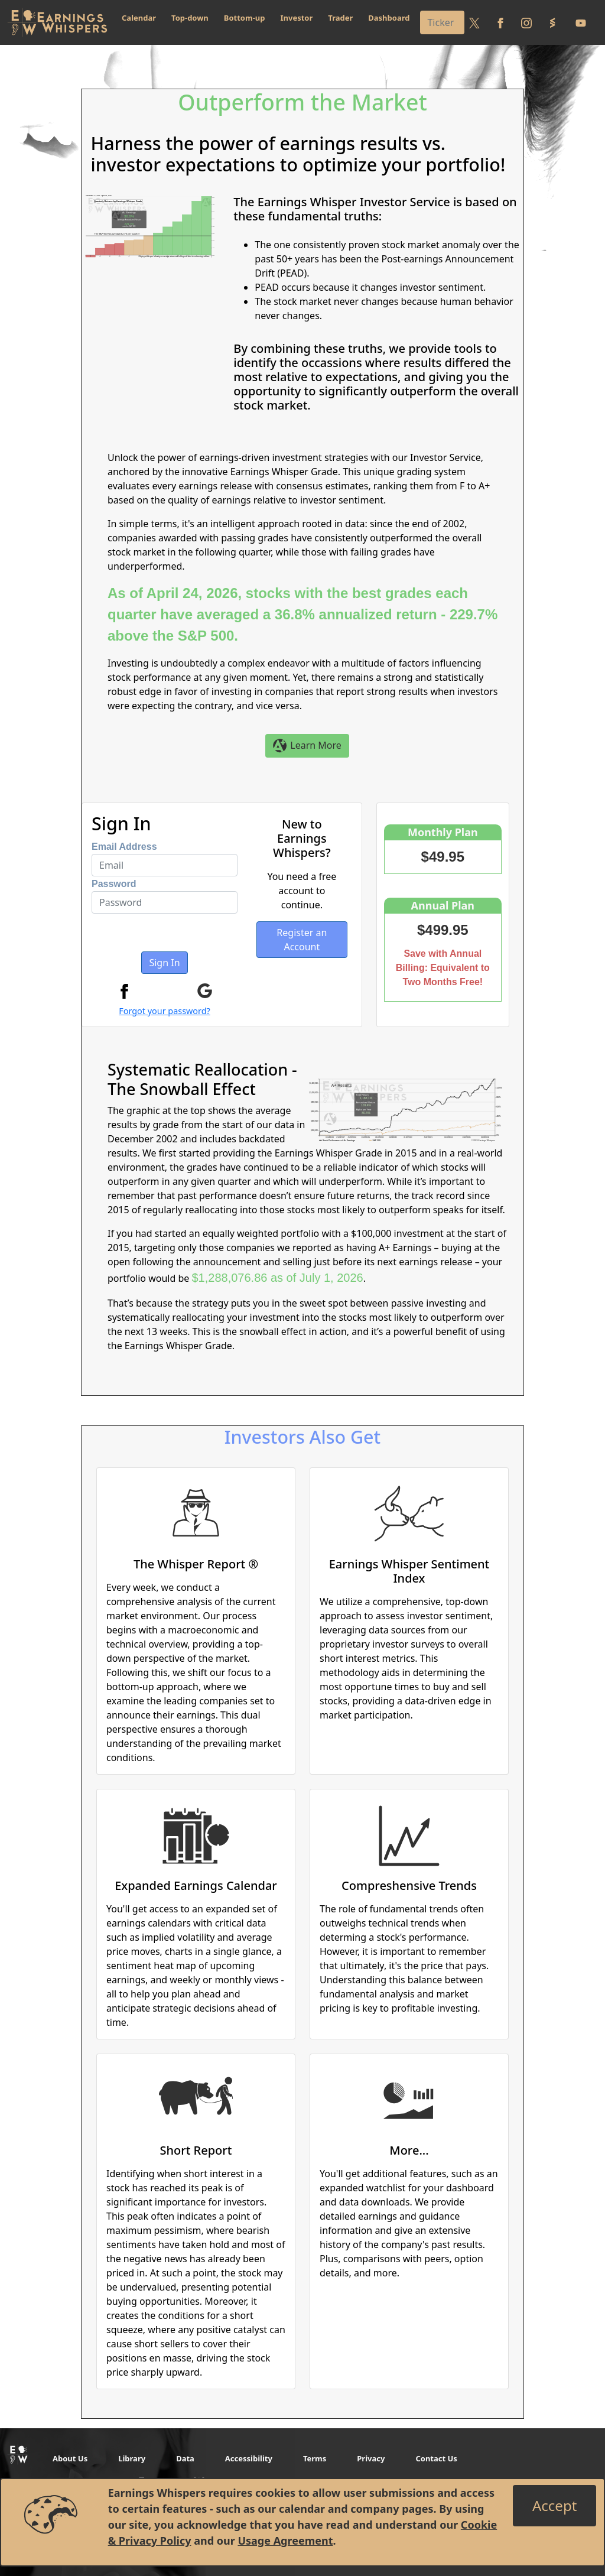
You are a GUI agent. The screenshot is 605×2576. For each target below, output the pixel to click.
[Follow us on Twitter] (474, 22)
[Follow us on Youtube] (580, 22)
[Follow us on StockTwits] (552, 22)
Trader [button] (340, 17)
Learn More (307, 746)
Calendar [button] (139, 17)
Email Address (124, 847)
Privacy (371, 2458)
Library (131, 2458)
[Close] (554, 2505)
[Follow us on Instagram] (526, 22)
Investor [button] (297, 17)
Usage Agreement (285, 2540)
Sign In (164, 962)
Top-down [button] (190, 17)
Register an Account (302, 939)
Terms (314, 2458)
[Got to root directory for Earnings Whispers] (57, 22)
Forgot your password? (164, 1010)
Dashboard (388, 17)
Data (185, 2458)
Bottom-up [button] (244, 17)
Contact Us (436, 2458)
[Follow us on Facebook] (500, 22)
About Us (70, 2458)
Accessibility (248, 2458)
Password (114, 884)
